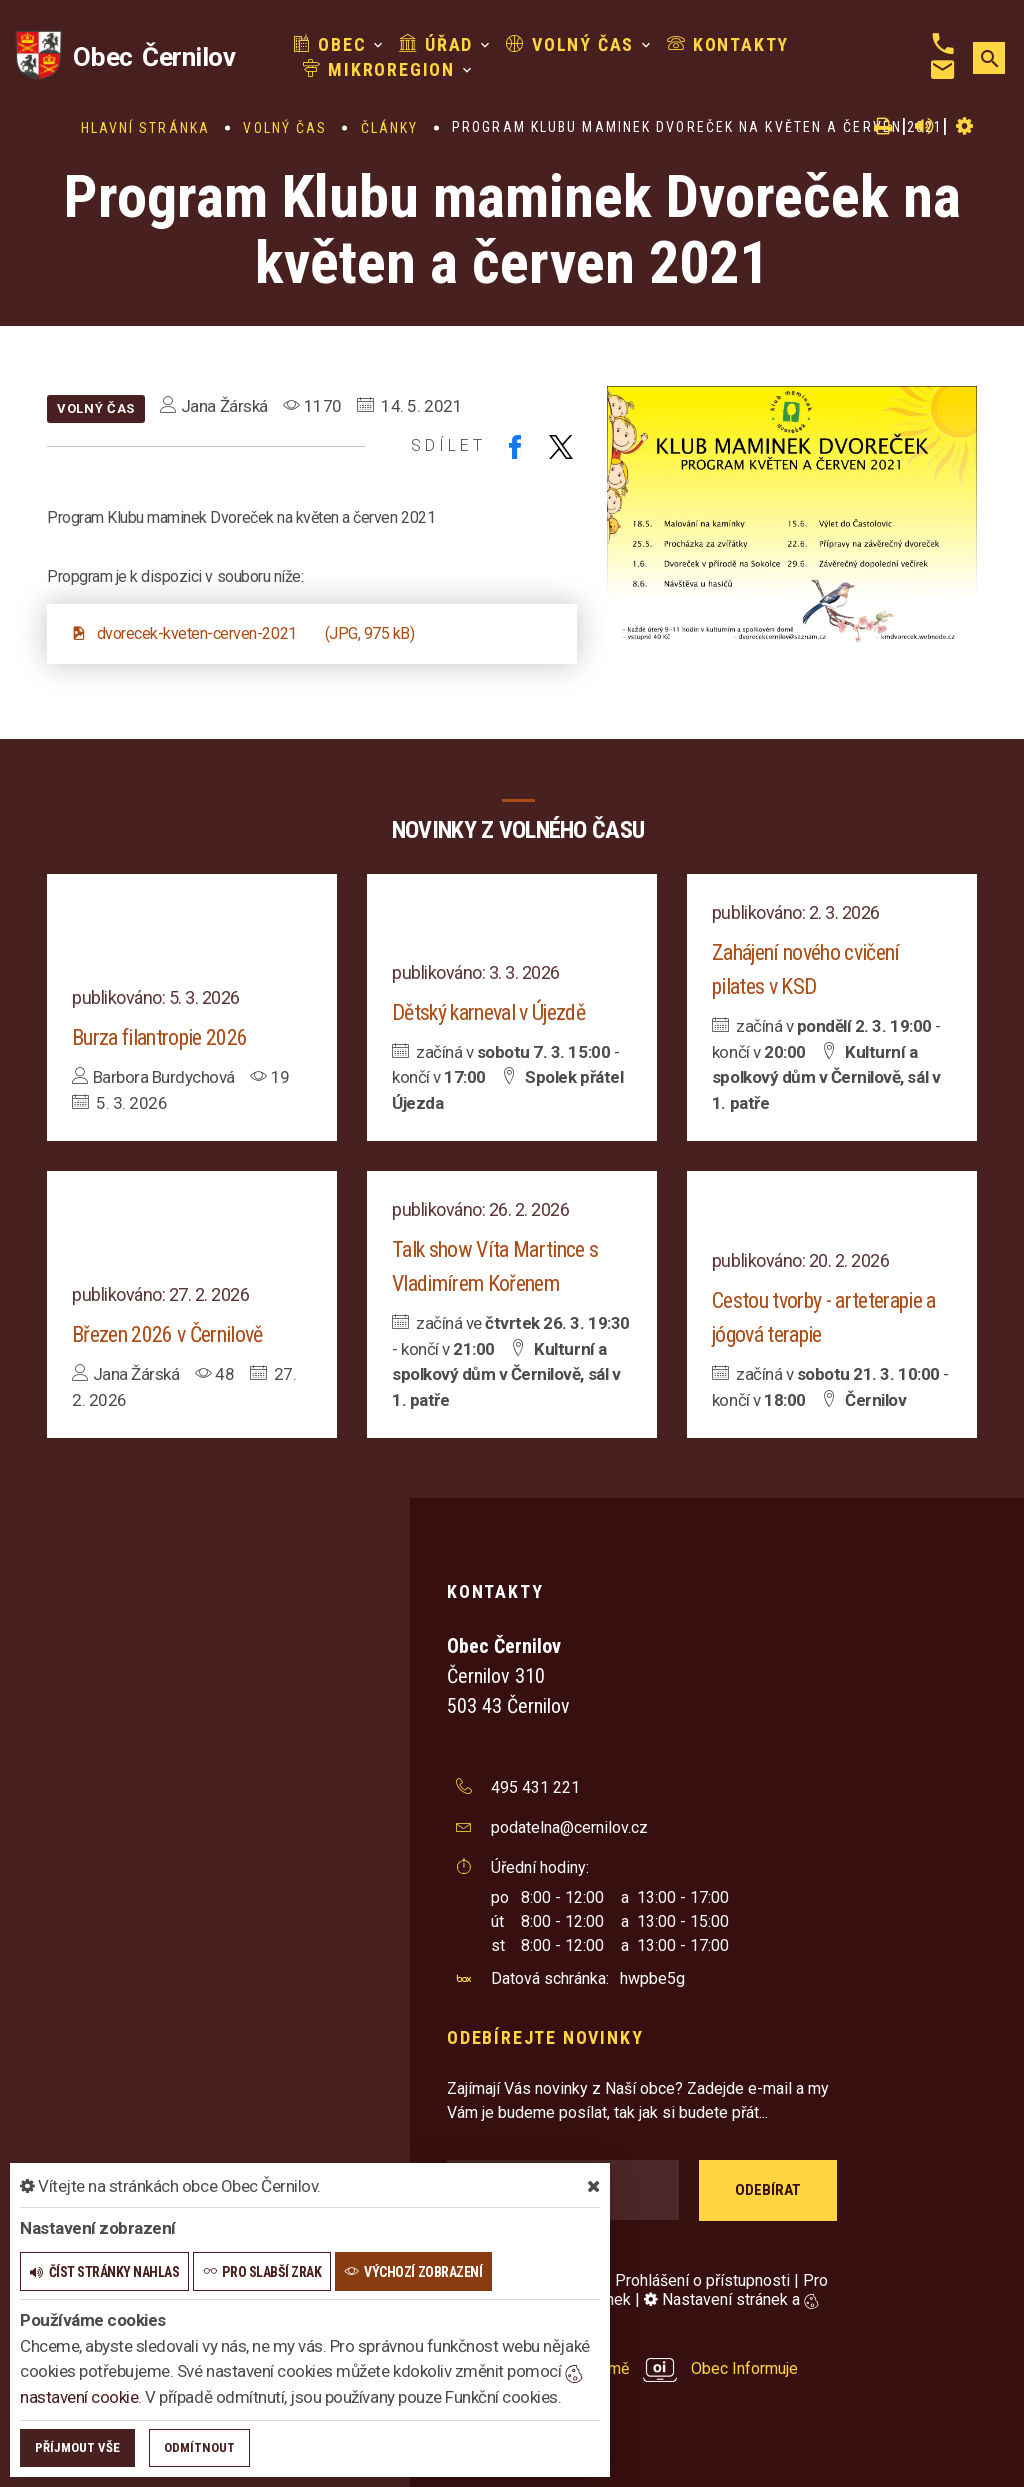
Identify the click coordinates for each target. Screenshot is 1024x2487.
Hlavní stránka (145, 128)
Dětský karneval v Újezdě (488, 1012)
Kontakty (728, 44)
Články (390, 128)
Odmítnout (199, 2447)
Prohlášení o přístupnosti (702, 2280)
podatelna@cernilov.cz (569, 1827)
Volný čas (570, 44)
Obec (330, 44)
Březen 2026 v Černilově (167, 1334)
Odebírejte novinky (545, 2037)
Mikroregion (379, 69)
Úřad (436, 44)
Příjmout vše (77, 2447)
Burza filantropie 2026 (159, 1037)
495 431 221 (535, 1787)
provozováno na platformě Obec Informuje (622, 2368)
